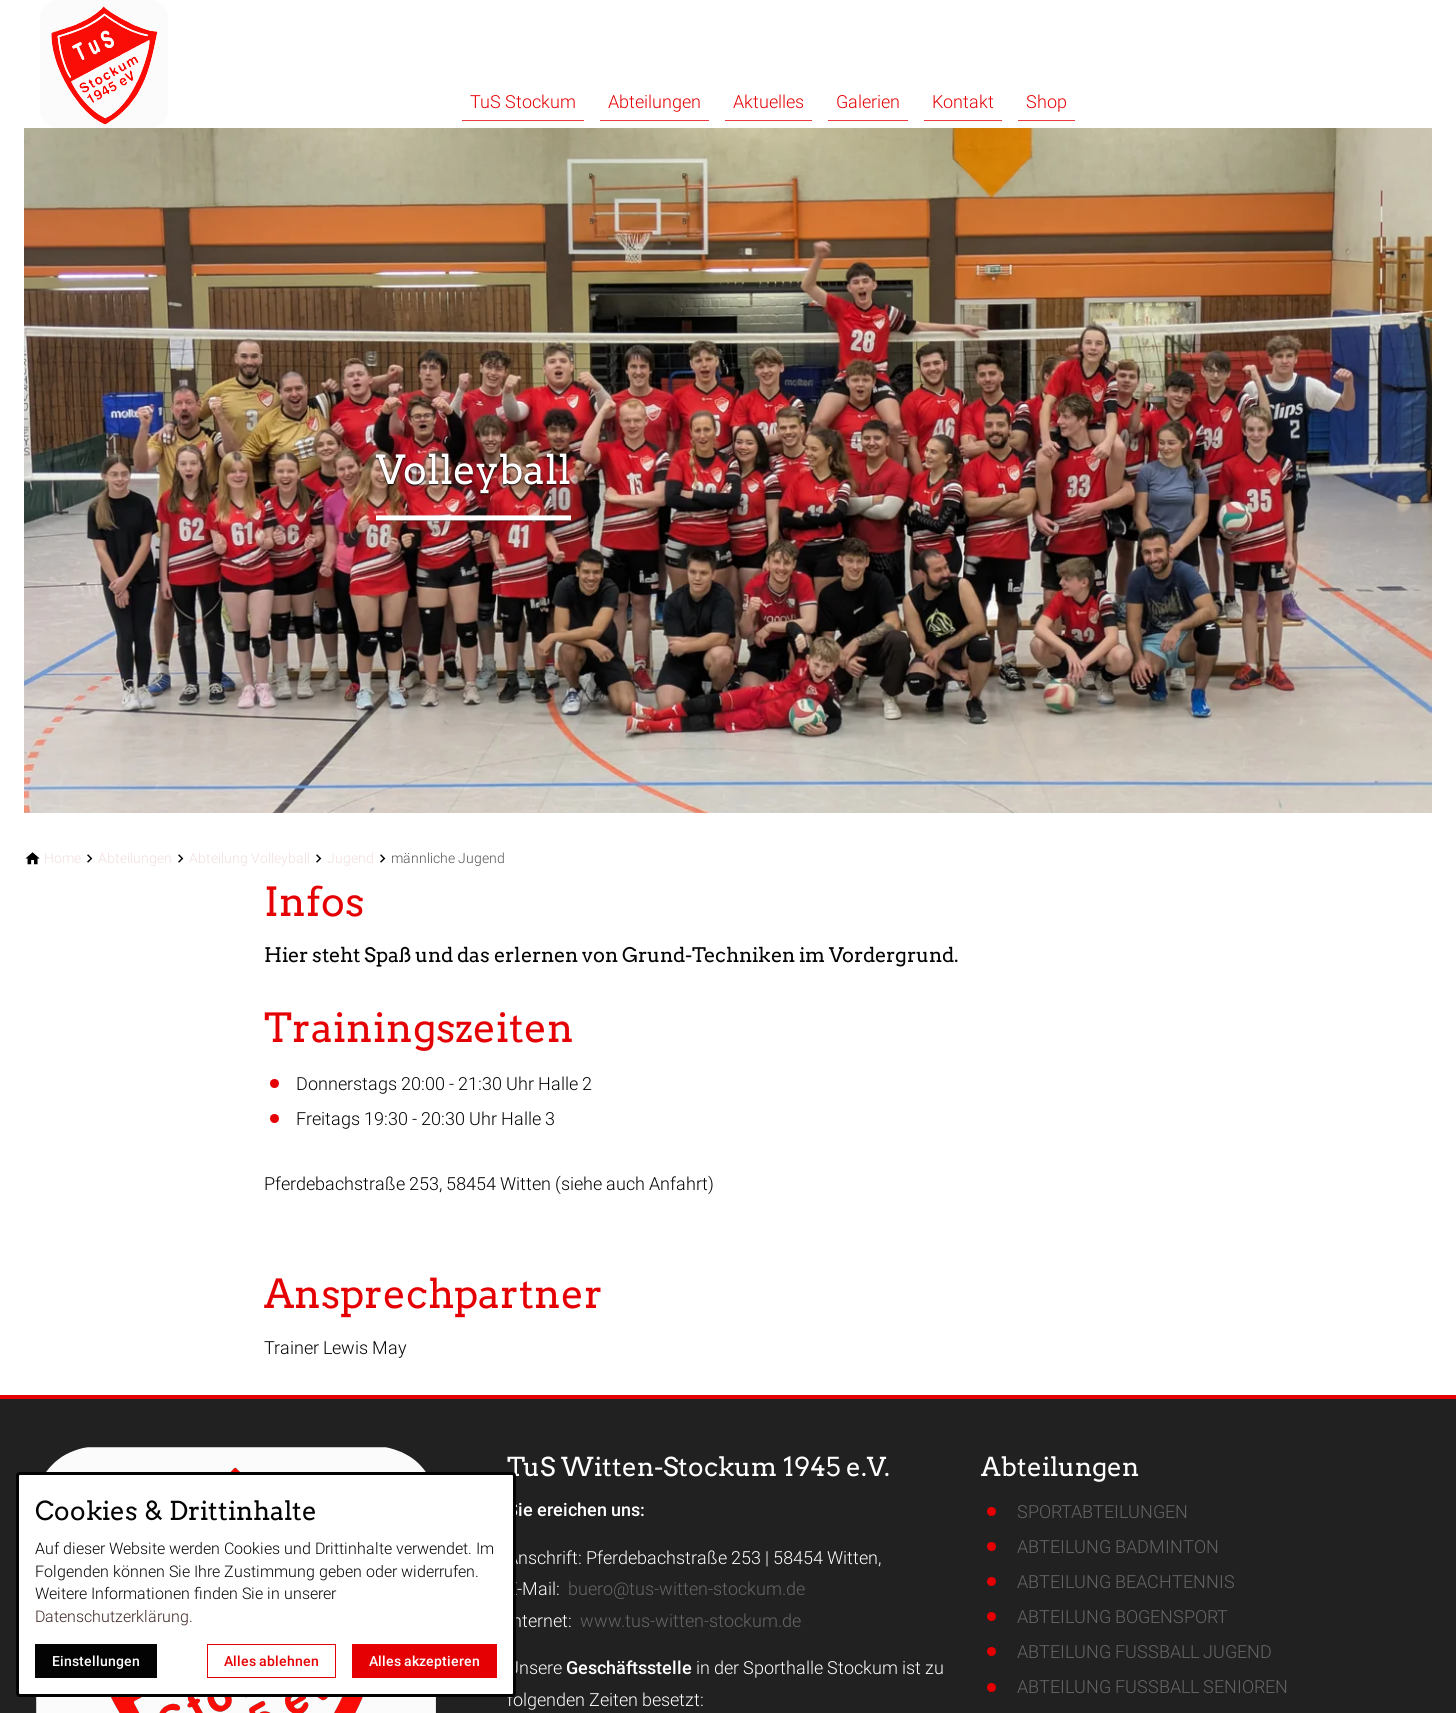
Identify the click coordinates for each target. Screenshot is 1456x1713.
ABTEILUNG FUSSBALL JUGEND (1144, 1651)
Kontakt (963, 101)
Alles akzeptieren (424, 1661)
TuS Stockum (523, 101)
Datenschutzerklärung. (114, 1616)
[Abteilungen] (135, 858)
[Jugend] (350, 858)
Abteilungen (654, 101)
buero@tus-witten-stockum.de (686, 1588)
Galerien (868, 101)
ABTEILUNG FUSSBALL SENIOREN (1152, 1686)
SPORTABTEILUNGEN (1102, 1511)
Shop (1046, 101)
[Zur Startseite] (160, 64)
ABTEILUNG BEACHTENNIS (1126, 1581)
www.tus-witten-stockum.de (690, 1620)
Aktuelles (768, 101)
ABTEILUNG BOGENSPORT (1122, 1616)
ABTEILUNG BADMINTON (1118, 1546)
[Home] (62, 858)
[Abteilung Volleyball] (249, 858)
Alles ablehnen (271, 1661)
